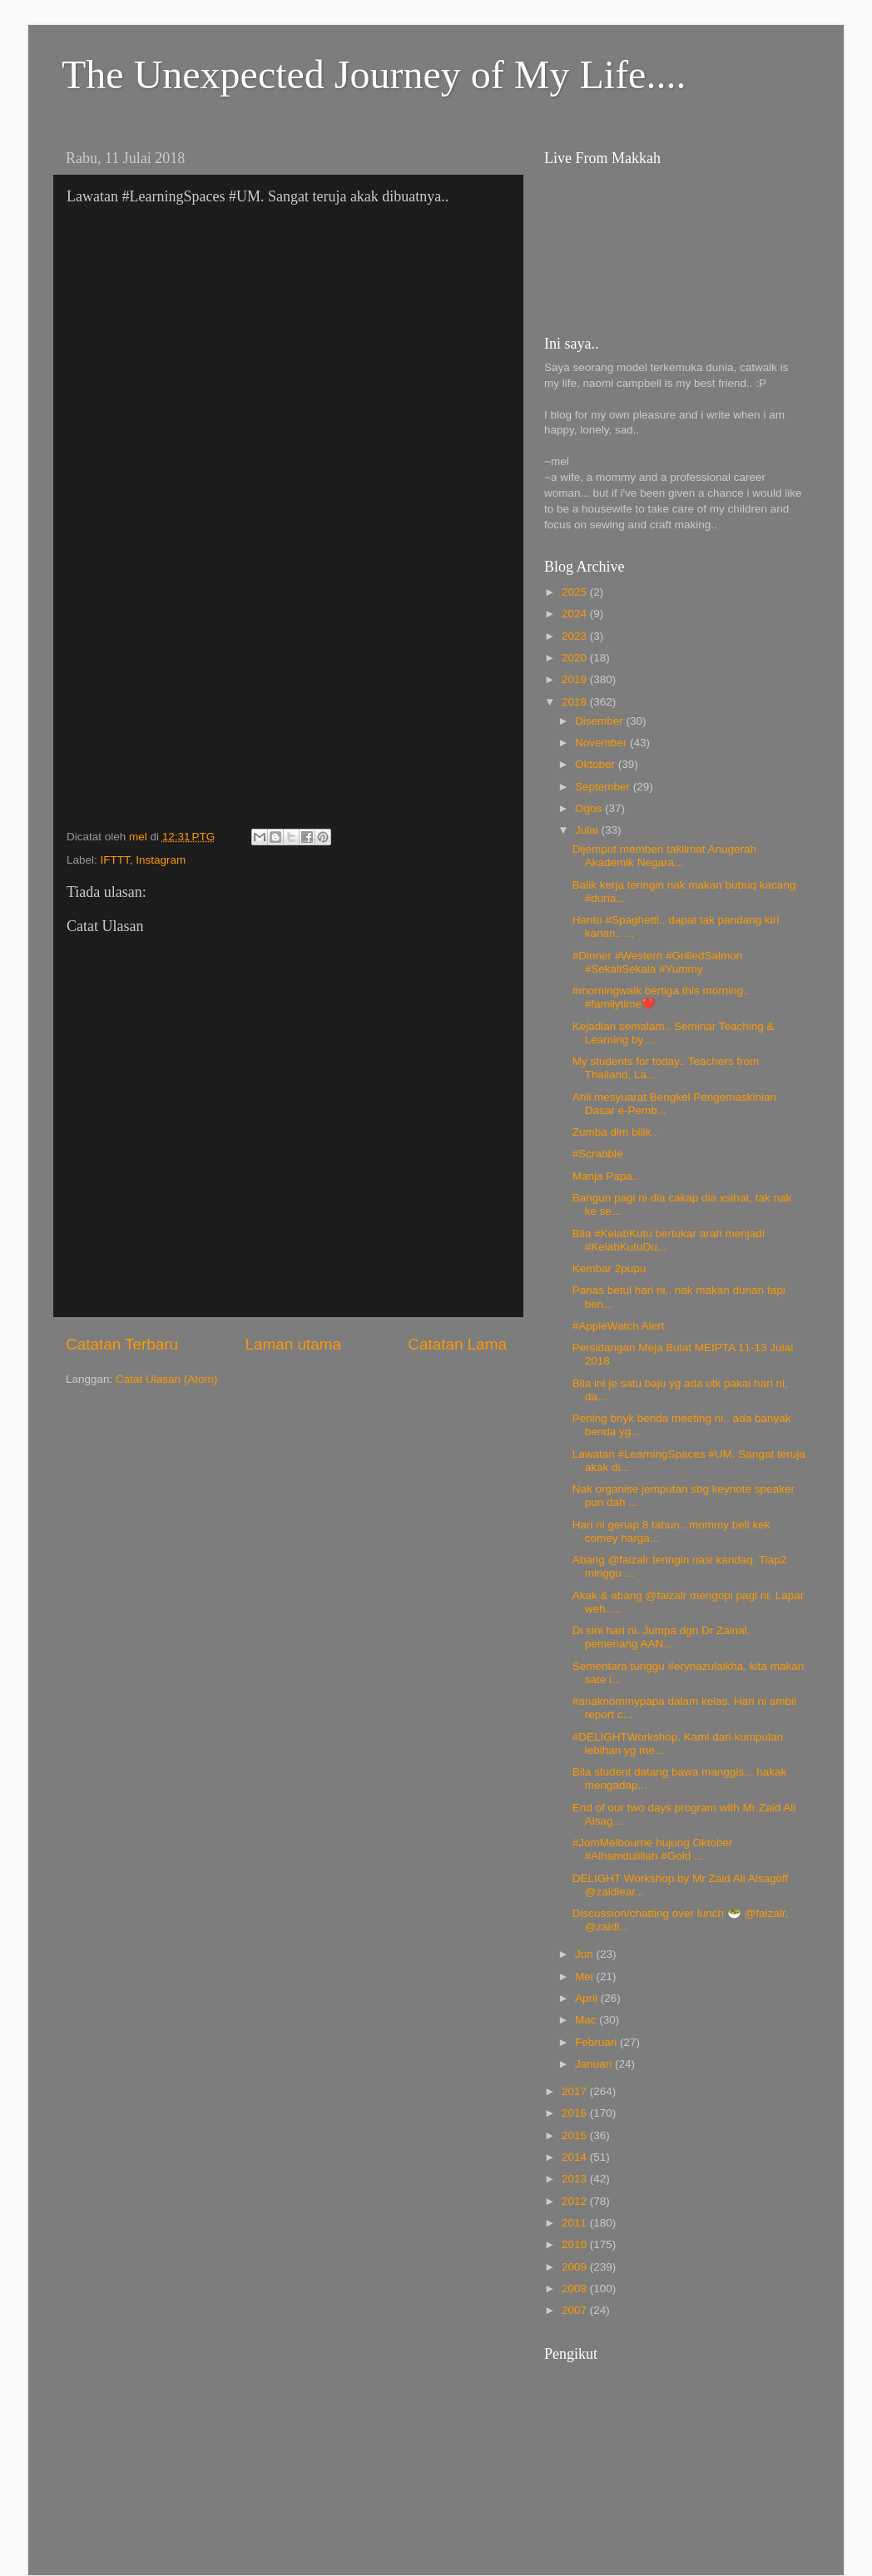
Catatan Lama (457, 1344)
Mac (587, 2020)
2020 (576, 657)
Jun (586, 1954)
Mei (586, 1976)
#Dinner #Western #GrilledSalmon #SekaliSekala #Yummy (657, 962)
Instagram (161, 860)
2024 (576, 613)
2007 (576, 2310)
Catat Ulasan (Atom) (166, 1379)
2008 (576, 2288)
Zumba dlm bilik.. (614, 1132)
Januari (595, 2064)
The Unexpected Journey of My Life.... (374, 74)
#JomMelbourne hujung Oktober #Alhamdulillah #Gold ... (652, 1849)
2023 (576, 636)
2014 (576, 2157)
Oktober (596, 764)
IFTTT (115, 860)
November (602, 742)
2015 (576, 2135)
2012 (576, 2201)
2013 (576, 2178)
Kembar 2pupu (609, 1268)
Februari (597, 2042)
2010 (576, 2244)
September (604, 786)
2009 (576, 2267)
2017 (576, 2091)
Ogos (590, 808)
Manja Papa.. (605, 1176)
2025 (576, 592)
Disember (601, 721)
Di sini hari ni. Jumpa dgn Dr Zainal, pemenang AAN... (661, 1637)
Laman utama (293, 1344)
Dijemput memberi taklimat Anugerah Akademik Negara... (664, 856)
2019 (576, 679)
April (588, 1998)
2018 (576, 702)
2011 (576, 2223)
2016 (576, 2113)
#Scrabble (597, 1153)
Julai (588, 830)
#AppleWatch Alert (618, 1326)
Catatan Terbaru (122, 1344)
